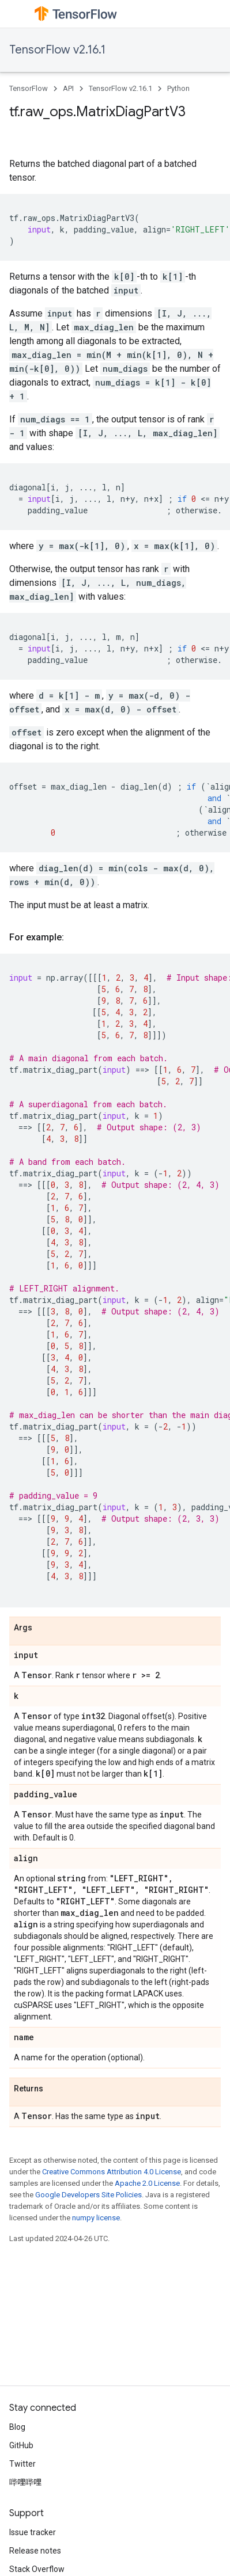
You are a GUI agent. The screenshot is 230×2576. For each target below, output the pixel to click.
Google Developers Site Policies (88, 2194)
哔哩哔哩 (25, 2482)
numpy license (96, 2217)
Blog (17, 2427)
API (68, 88)
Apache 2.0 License (147, 2183)
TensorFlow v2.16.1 (57, 50)
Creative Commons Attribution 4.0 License (111, 2171)
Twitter (22, 2463)
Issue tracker (32, 2532)
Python (178, 88)
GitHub (21, 2445)
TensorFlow (28, 88)
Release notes (35, 2550)
